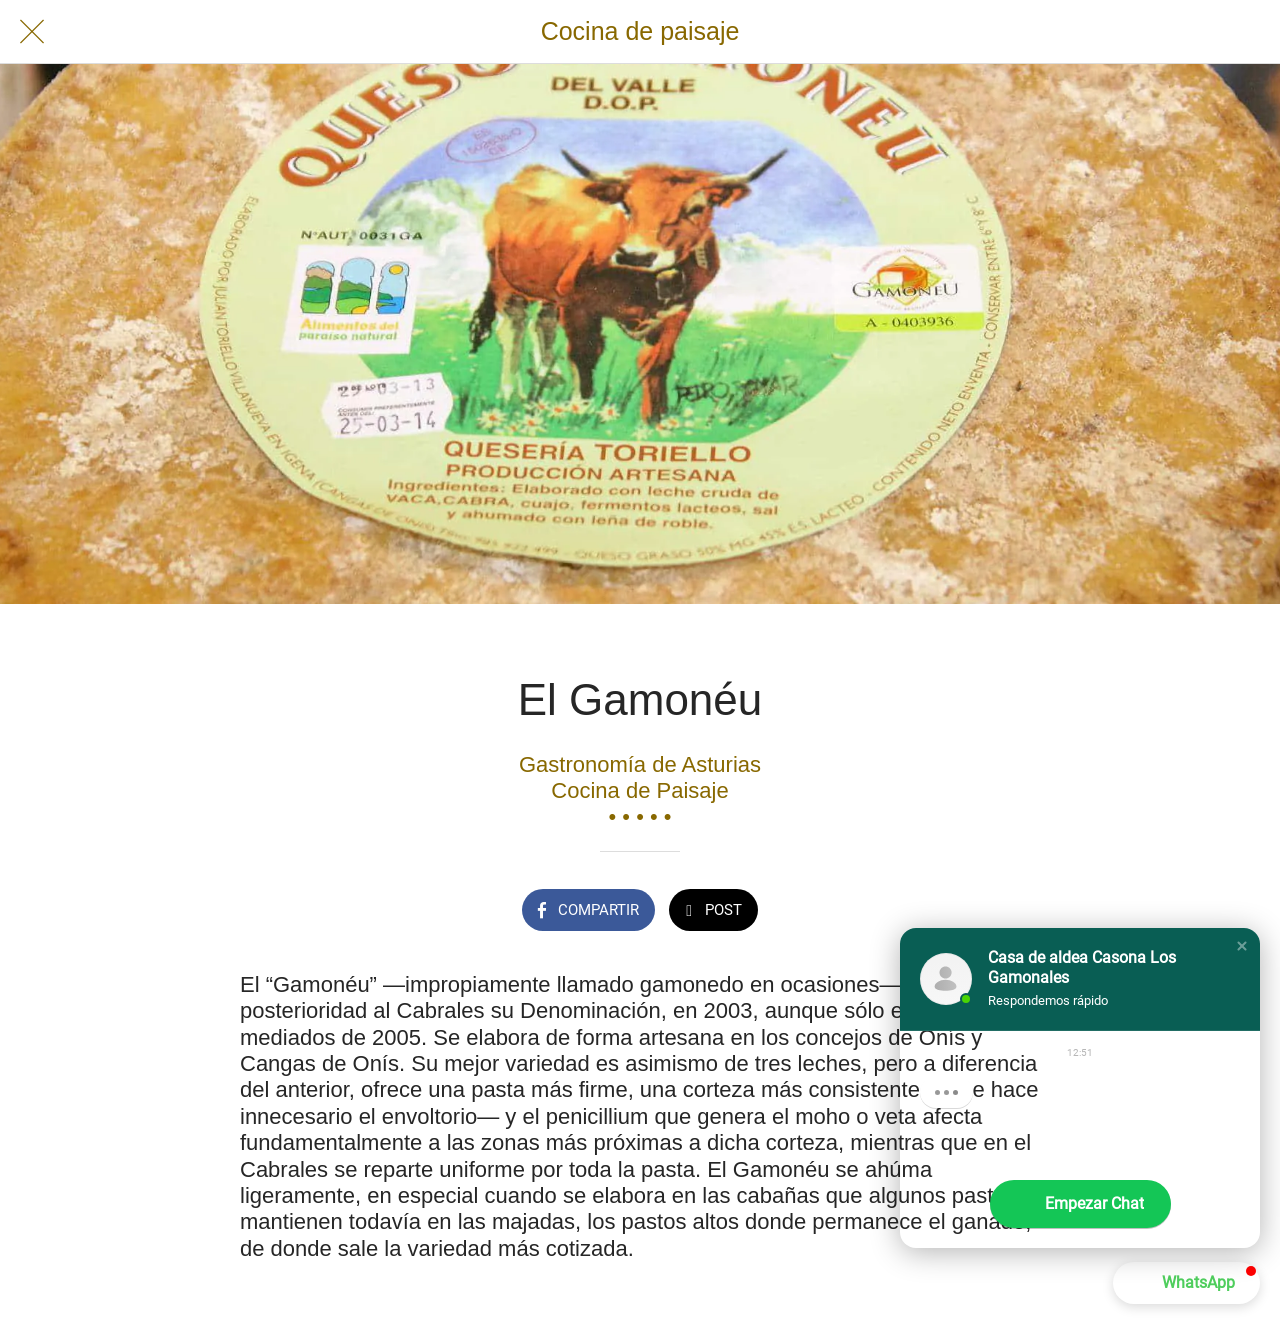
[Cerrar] (32, 32)
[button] (1242, 946)
